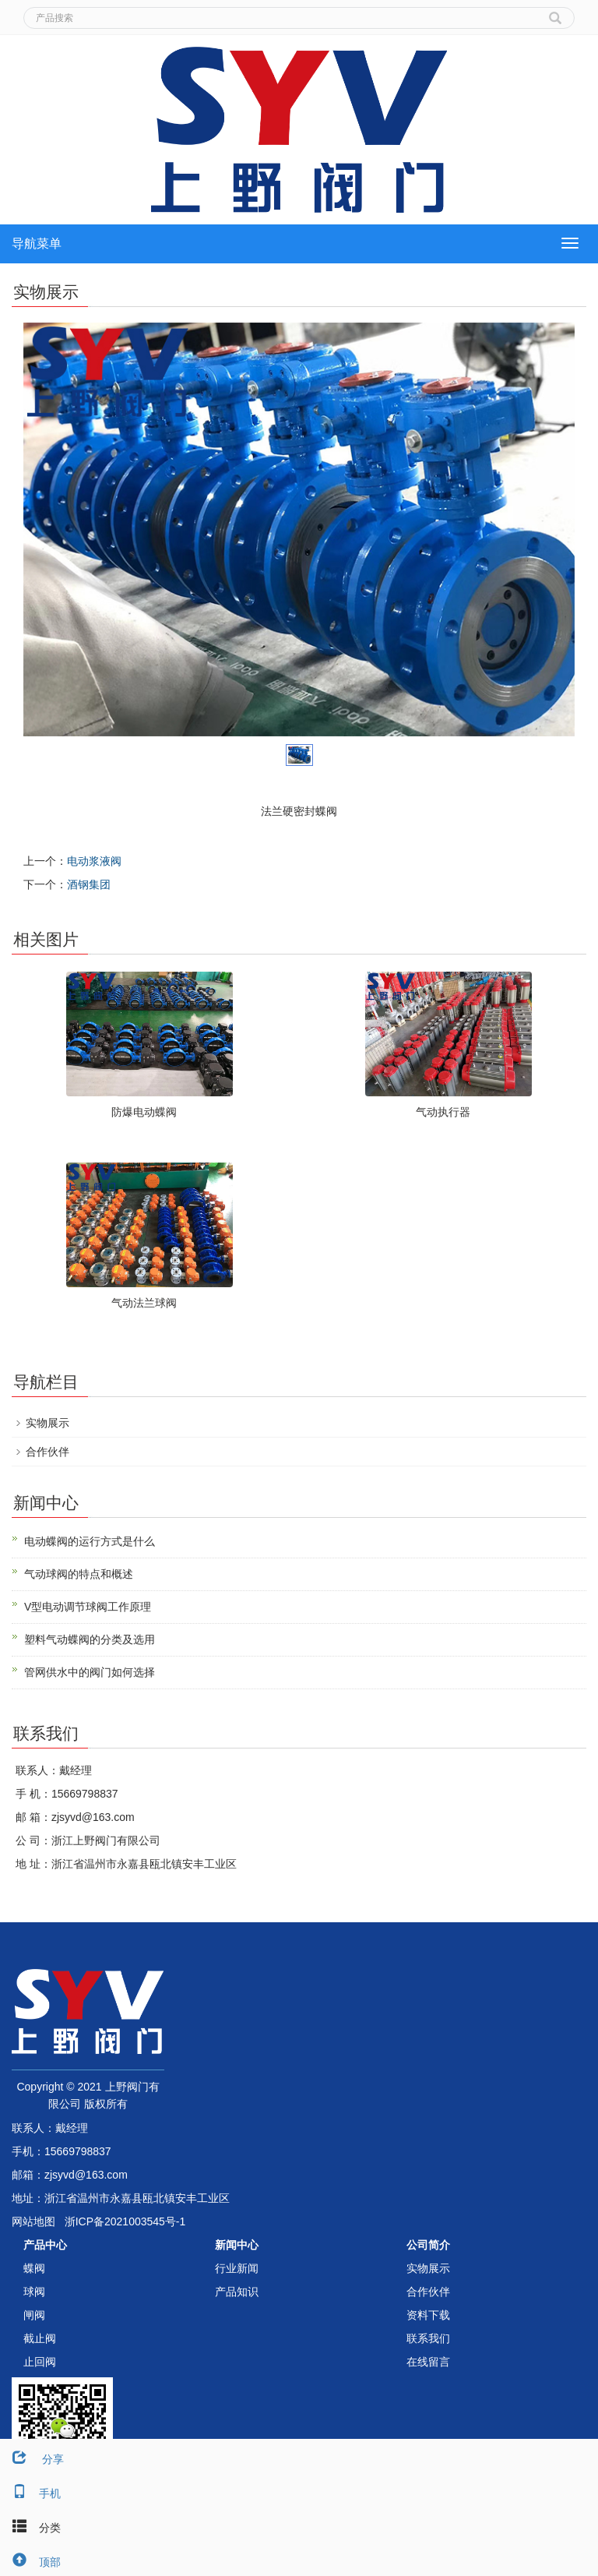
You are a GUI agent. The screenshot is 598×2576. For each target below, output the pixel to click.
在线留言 (428, 2361)
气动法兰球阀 (144, 1303)
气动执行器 (443, 1112)
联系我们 (428, 2338)
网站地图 (33, 2221)
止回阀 (39, 2361)
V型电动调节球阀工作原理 (87, 1606)
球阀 (34, 2291)
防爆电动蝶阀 (144, 1112)
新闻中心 (237, 2245)
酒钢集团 (89, 884)
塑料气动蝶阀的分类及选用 (89, 1639)
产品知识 (237, 2291)
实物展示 (47, 1423)
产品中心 (45, 2245)
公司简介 (428, 2245)
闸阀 (34, 2315)
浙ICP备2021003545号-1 (125, 2221)
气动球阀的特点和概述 (78, 1574)
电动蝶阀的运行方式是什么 (89, 1541)
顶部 (30, 2562)
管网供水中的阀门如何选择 (89, 1672)
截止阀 (39, 2338)
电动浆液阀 (94, 861)
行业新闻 (237, 2268)
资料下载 (428, 2315)
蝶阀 (34, 2268)
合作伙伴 (47, 1451)
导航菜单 (37, 243)
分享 (32, 2459)
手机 (30, 2493)
